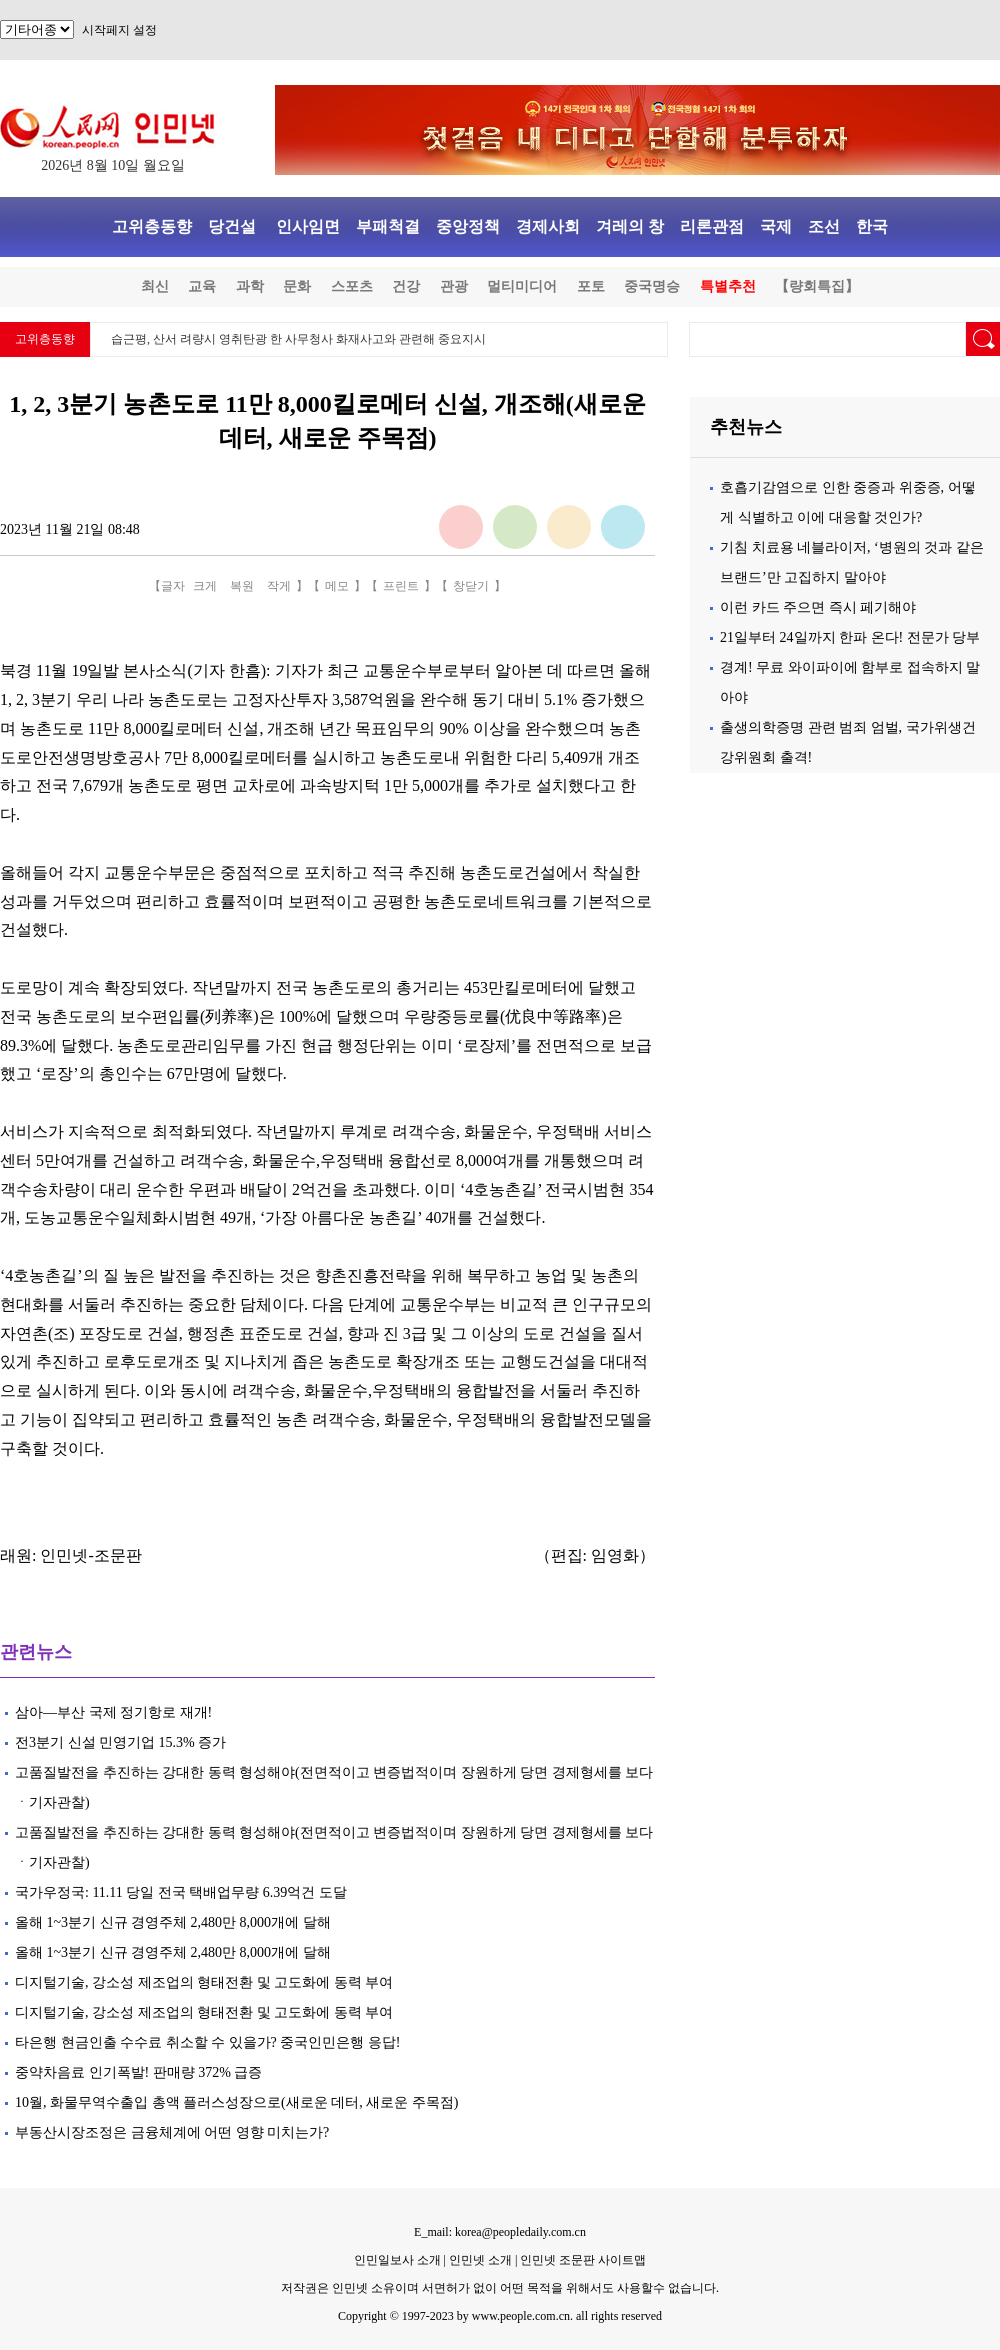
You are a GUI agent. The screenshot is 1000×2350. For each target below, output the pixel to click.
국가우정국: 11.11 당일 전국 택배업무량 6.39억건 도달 (181, 1892)
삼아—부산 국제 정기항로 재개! (113, 1712)
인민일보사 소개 (397, 2260)
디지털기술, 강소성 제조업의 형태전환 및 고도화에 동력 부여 (204, 1982)
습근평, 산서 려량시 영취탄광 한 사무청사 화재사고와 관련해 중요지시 (298, 339)
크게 (205, 586)
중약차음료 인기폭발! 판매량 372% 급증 (138, 2072)
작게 (279, 586)
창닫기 (471, 586)
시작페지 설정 (119, 30)
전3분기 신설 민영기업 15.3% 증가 (120, 1742)
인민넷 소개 (479, 2260)
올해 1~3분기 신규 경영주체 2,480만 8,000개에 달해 (173, 1922)
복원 (242, 586)
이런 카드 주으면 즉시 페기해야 (818, 607)
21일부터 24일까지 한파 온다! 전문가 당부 (850, 637)
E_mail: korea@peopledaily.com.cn (500, 2232)
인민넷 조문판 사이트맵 (583, 2260)
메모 (337, 586)
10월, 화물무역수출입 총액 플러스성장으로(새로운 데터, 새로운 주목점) (236, 2102)
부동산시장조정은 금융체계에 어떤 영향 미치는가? (172, 2132)
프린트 (401, 586)
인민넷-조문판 (90, 1555)
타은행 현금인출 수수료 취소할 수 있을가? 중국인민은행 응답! (207, 2042)
